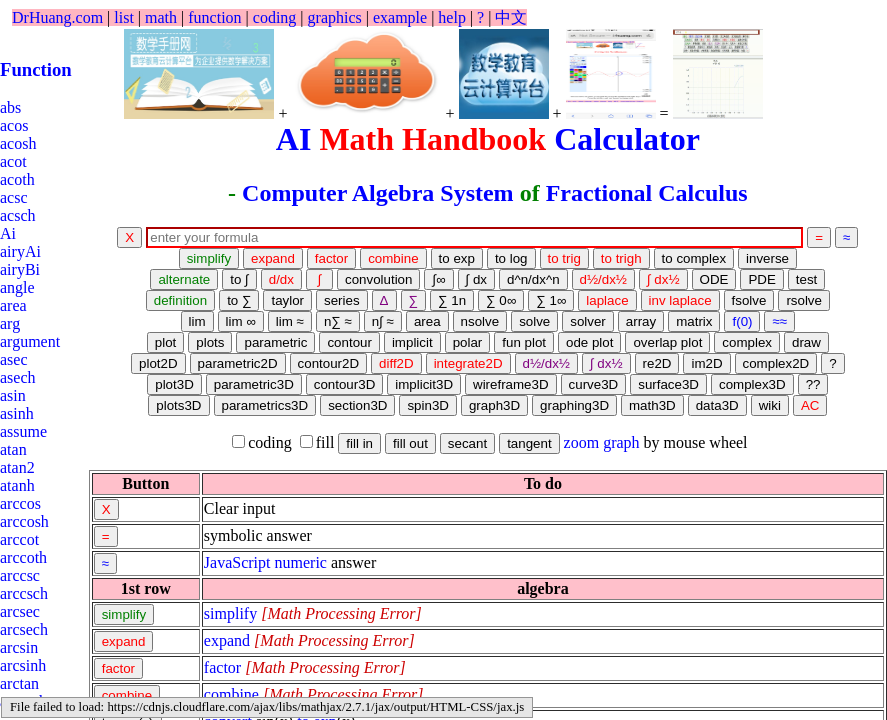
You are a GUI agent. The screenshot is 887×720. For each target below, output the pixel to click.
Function (36, 69)
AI (294, 139)
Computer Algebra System (378, 193)
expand (227, 640)
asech (18, 377)
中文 (511, 17)
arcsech (24, 629)
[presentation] (341, 613)
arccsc (20, 575)
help (452, 17)
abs (10, 107)
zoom (582, 442)
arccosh (24, 521)
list (124, 17)
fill (317, 442)
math (161, 17)
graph (621, 442)
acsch (18, 215)
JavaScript (237, 562)
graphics (335, 17)
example (400, 17)
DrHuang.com (57, 17)
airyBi (20, 269)
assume (23, 431)
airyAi (20, 251)
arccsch (24, 593)
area (13, 305)
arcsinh (23, 665)
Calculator (627, 139)
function (214, 17)
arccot (19, 539)
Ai (8, 233)
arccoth (23, 557)
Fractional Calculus (647, 193)
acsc (14, 197)
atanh (17, 485)
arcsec (20, 611)
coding (275, 17)
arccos (20, 503)
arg (10, 323)
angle (17, 287)
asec (14, 359)
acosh (18, 143)
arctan (19, 683)
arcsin (19, 647)
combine (231, 694)
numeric (301, 562)
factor (222, 667)
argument (30, 341)
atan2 (17, 467)
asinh (17, 413)
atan (13, 449)
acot (13, 161)
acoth (17, 179)
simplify (230, 613)
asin (13, 395)
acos (14, 125)
